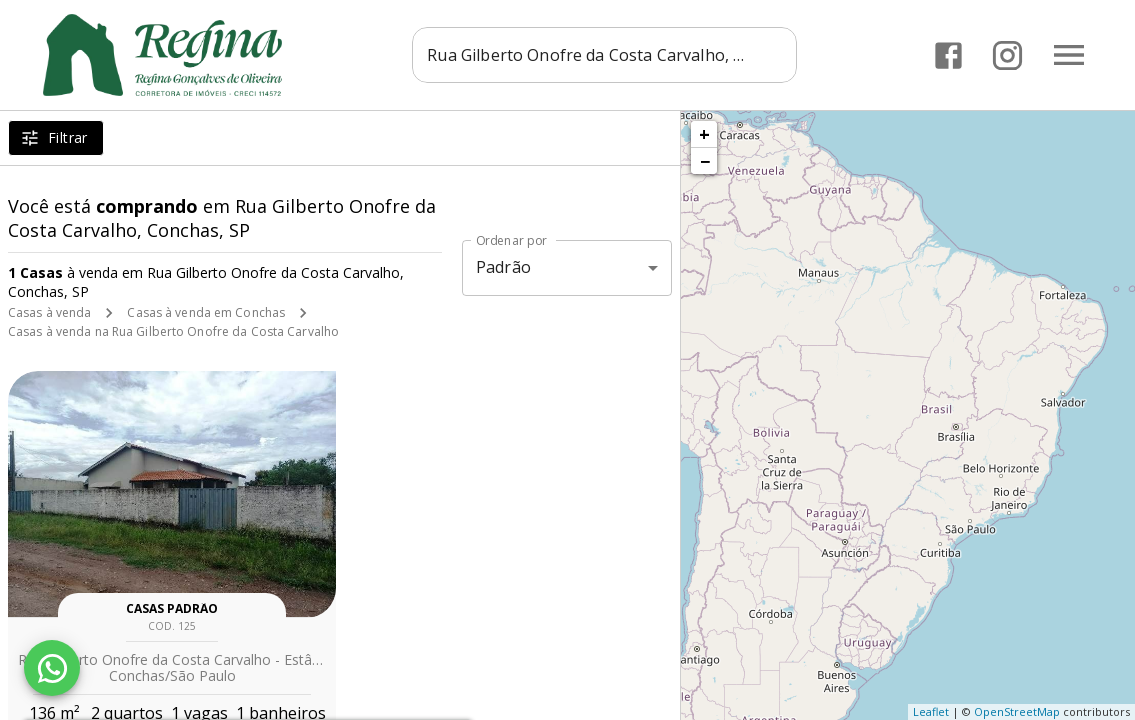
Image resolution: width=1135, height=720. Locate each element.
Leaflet (931, 711)
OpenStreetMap (1017, 711)
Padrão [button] (503, 267)
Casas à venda (49, 312)
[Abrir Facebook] (948, 55)
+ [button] (704, 134)
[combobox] (604, 55)
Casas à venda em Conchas (206, 312)
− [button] (705, 161)
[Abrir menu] (1069, 55)
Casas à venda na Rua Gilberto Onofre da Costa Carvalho (173, 331)
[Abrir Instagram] (1007, 55)
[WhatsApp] (52, 668)
